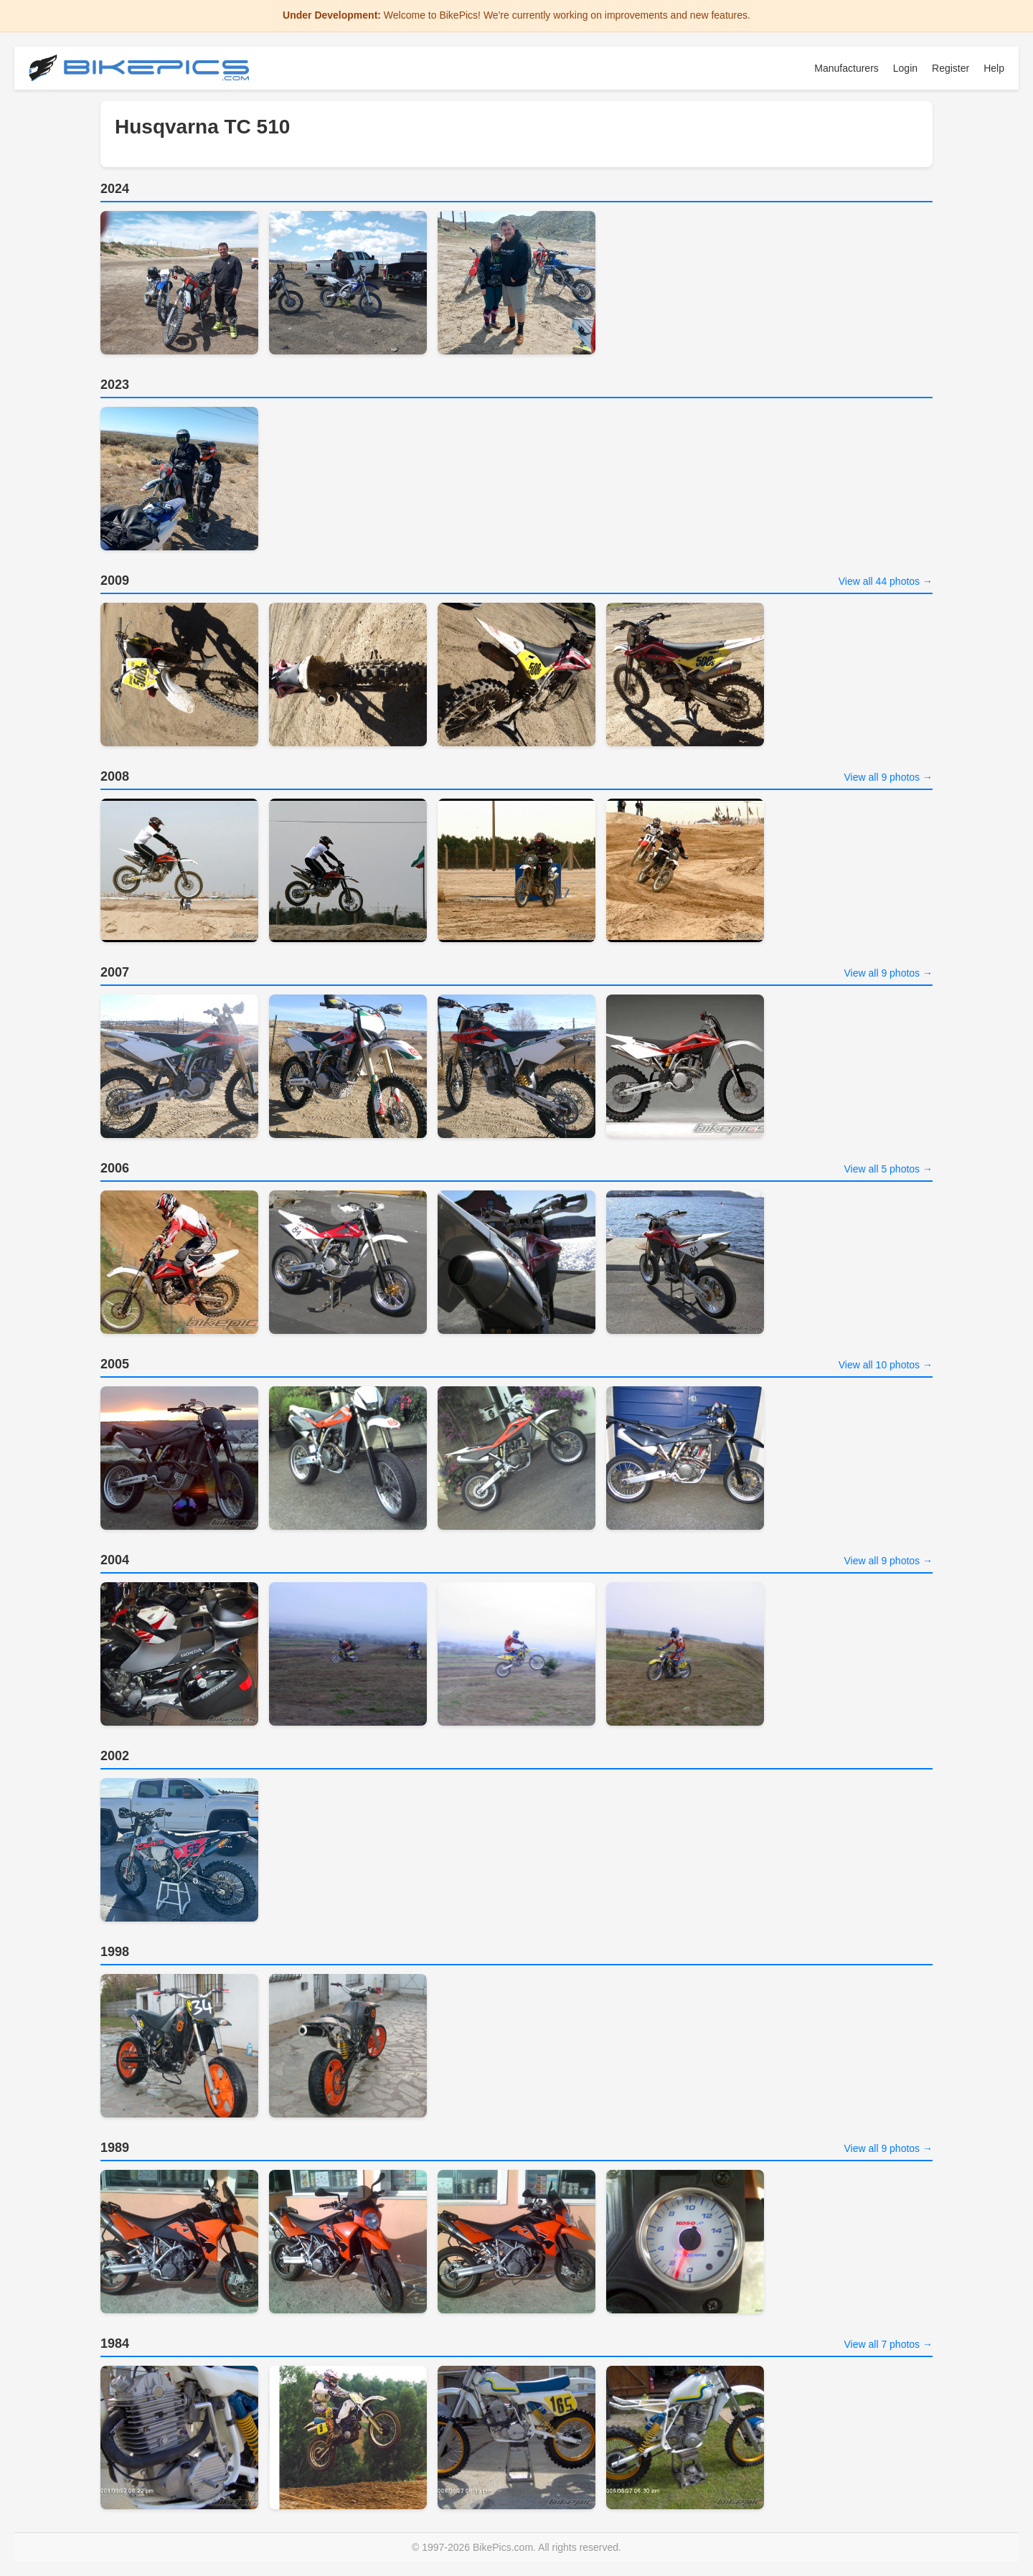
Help (994, 68)
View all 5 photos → (888, 1169)
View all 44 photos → (886, 581)
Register (950, 68)
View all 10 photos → (886, 1365)
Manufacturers (846, 68)
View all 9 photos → (888, 777)
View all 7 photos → (888, 2344)
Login (905, 68)
